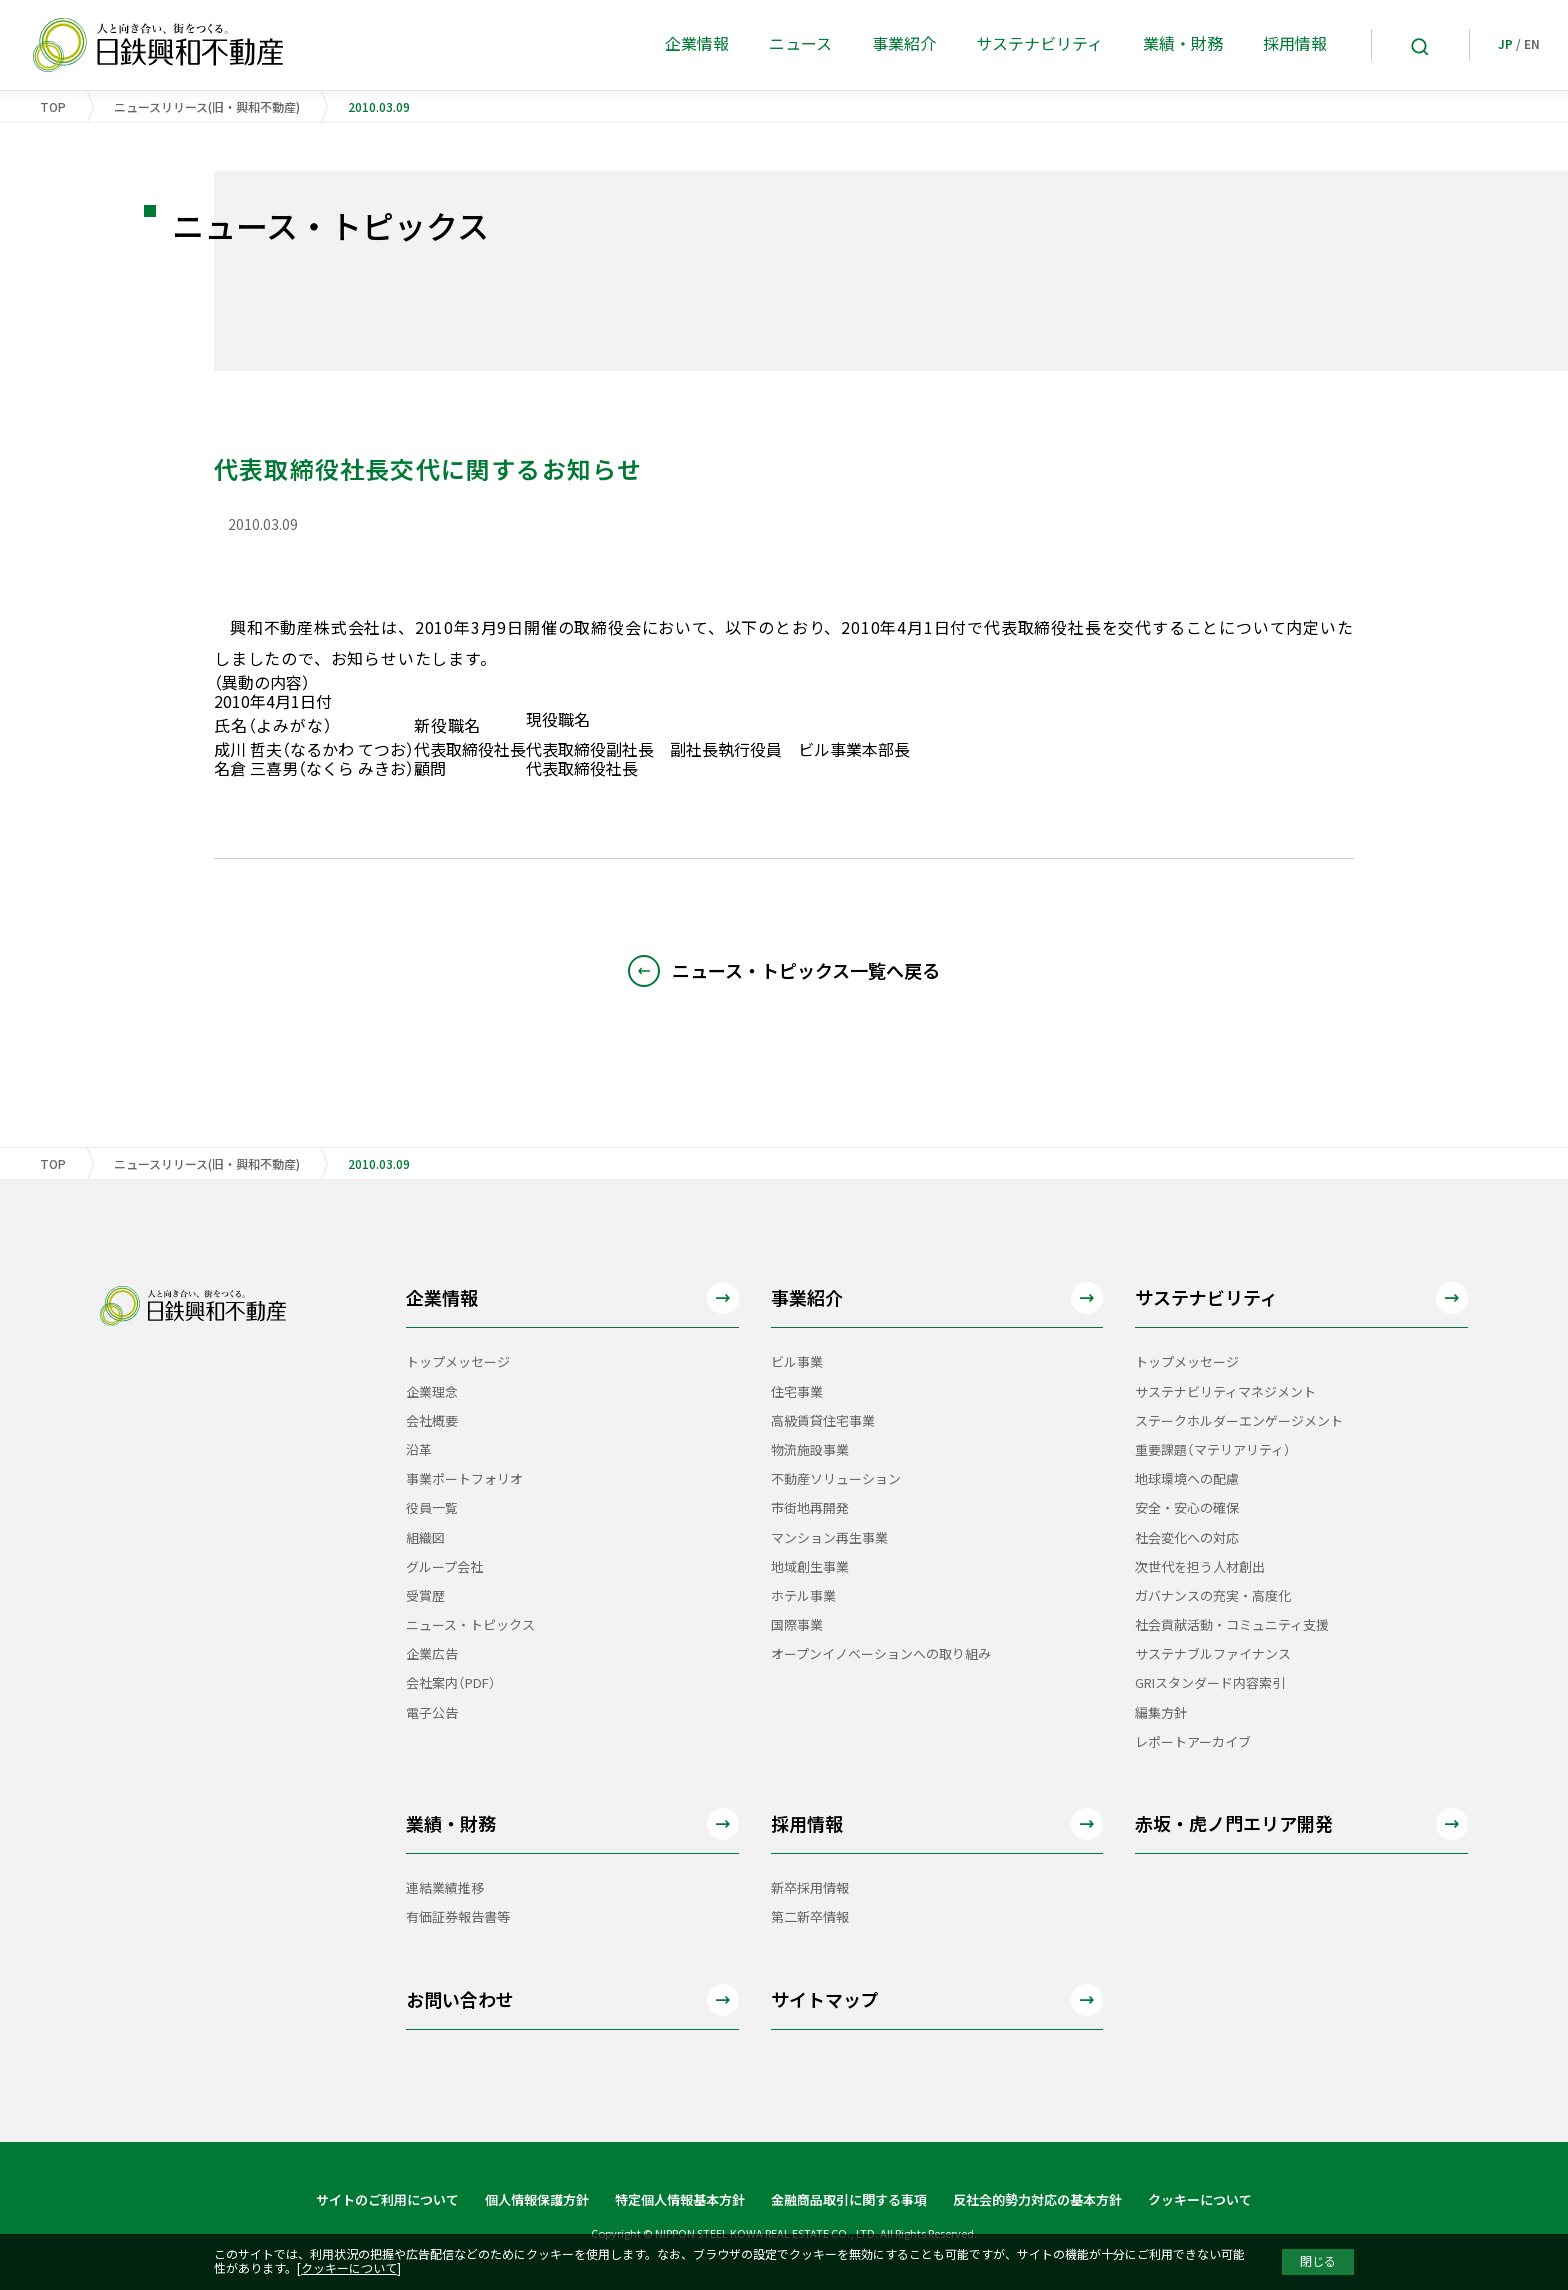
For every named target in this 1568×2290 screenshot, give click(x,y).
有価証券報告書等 (458, 1917)
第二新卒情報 (810, 1917)
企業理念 (432, 1392)
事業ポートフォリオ (464, 1479)
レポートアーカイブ (1193, 1742)
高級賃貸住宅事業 (823, 1421)
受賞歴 (425, 1596)
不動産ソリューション (836, 1479)
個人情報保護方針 (537, 2200)
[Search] (1420, 45)
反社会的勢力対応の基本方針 (1037, 2200)
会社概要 (432, 1421)
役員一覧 (432, 1508)
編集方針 (1161, 1713)
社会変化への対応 (1187, 1538)
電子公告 (432, 1713)
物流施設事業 (810, 1450)
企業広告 (432, 1654)
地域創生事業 (810, 1567)
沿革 (419, 1450)
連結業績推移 (445, 1888)
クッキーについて (1200, 2200)
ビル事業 (797, 1362)
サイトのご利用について (387, 2200)
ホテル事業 (803, 1596)
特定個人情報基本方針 (680, 2200)
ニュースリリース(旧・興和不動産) (207, 107)
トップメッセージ (458, 1362)
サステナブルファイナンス (1213, 1654)
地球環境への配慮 (1187, 1479)
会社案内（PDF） (451, 1683)
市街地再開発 (810, 1508)
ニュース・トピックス (470, 1625)
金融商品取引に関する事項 (849, 2200)
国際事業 (797, 1625)
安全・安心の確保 (1187, 1508)
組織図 (425, 1538)
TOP (53, 107)
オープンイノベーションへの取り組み (881, 1654)
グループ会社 (444, 1567)
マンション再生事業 (829, 1538)
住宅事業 (797, 1392)
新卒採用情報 (810, 1888)
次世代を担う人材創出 (1200, 1567)
